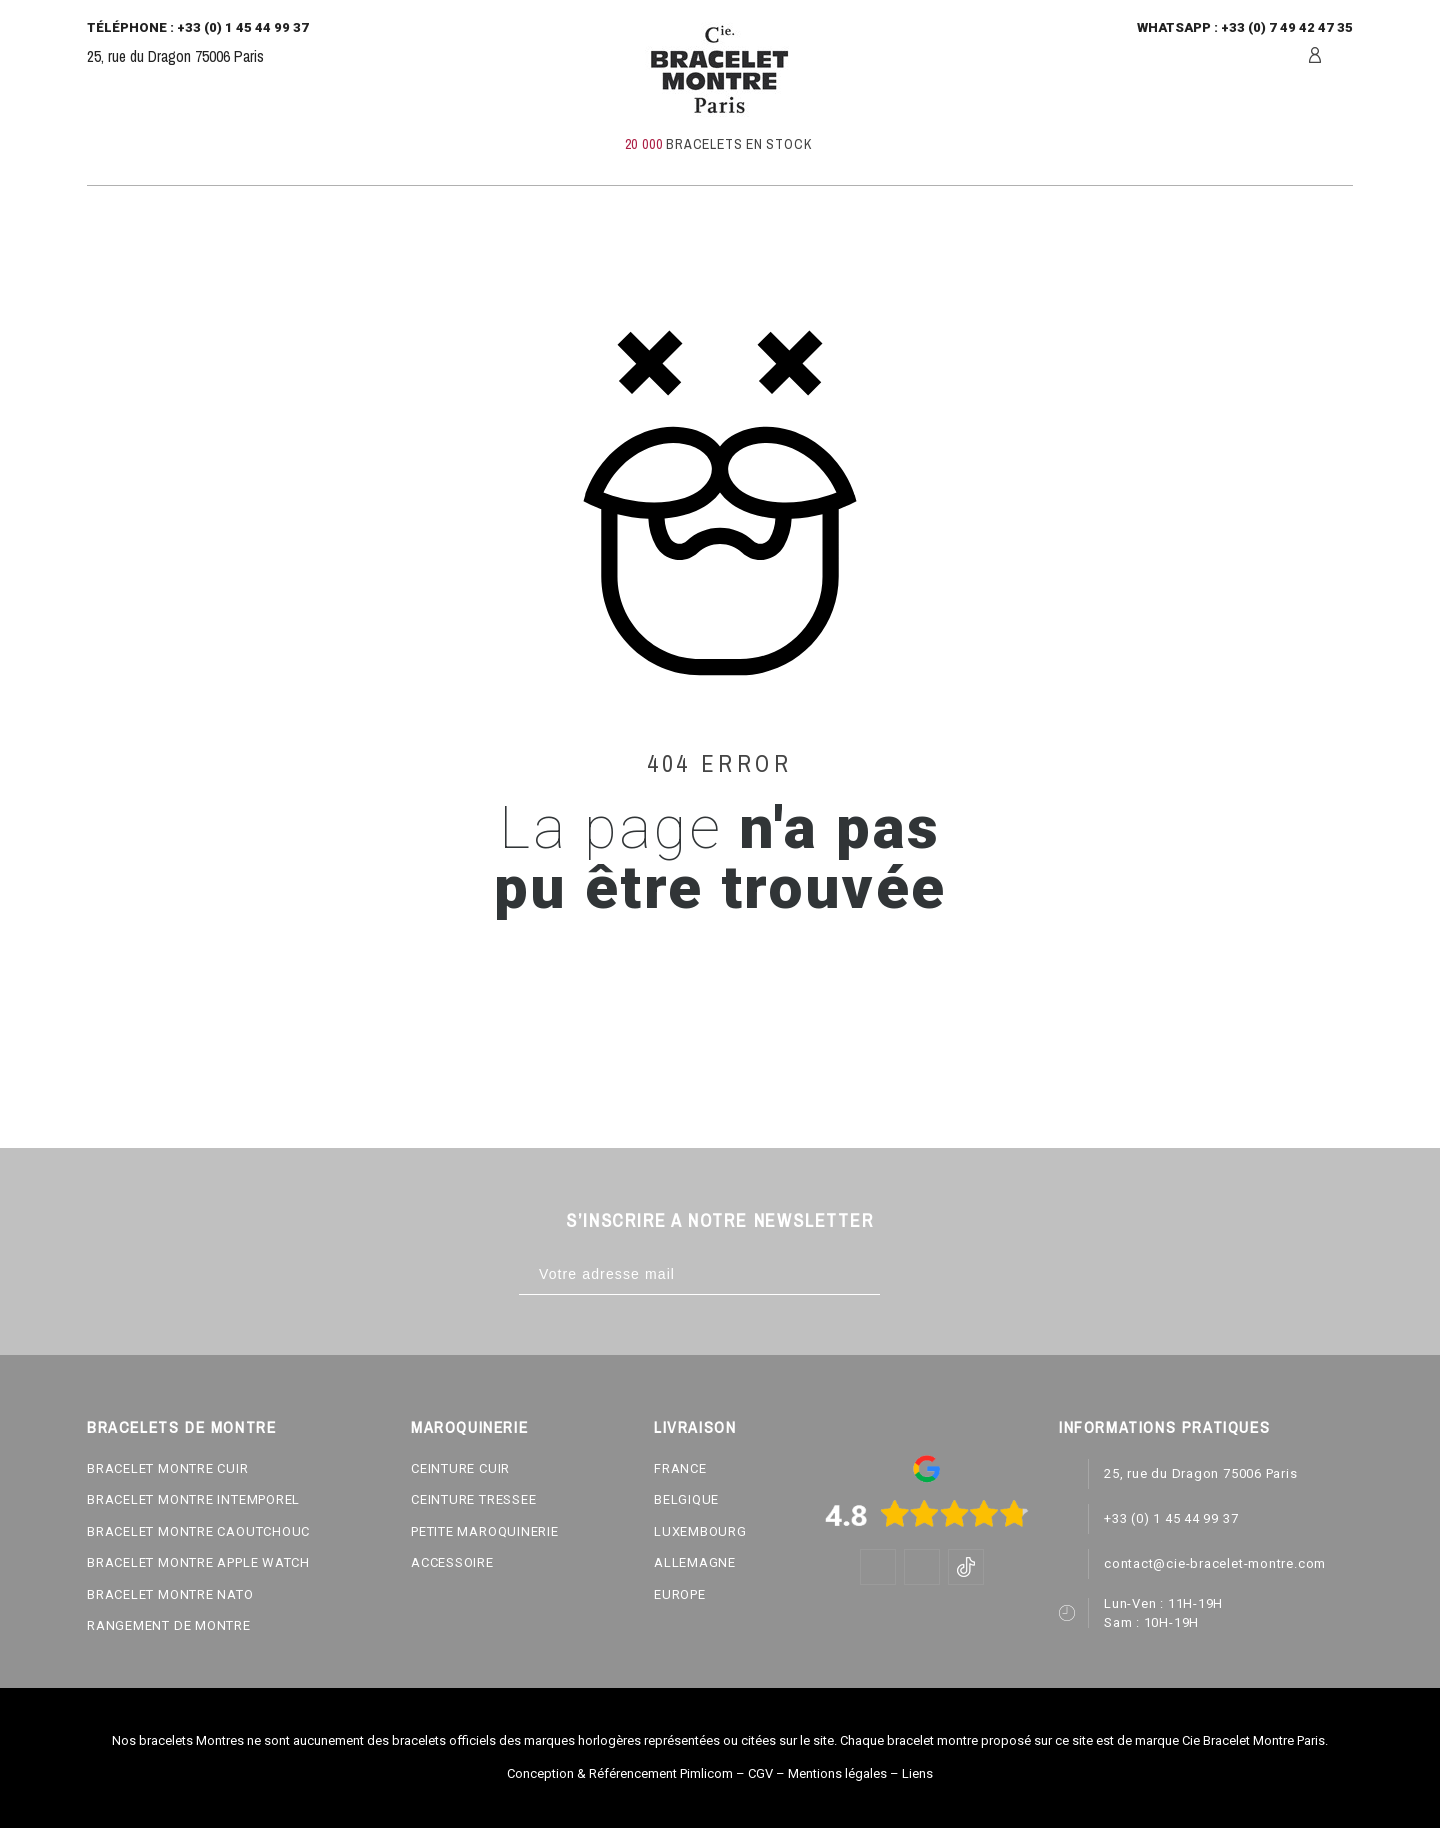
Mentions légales (837, 1773)
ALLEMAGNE (695, 1562)
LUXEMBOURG (700, 1531)
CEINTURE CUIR (460, 1468)
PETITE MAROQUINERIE (485, 1531)
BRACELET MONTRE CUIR (168, 1468)
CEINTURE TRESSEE (473, 1499)
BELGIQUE (686, 1499)
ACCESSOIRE (452, 1562)
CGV (760, 1773)
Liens (917, 1773)
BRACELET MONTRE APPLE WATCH (198, 1562)
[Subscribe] (900, 1274)
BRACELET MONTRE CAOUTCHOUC (198, 1531)
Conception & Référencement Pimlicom (620, 1773)
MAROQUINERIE (469, 1427)
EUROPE (680, 1594)
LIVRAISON (695, 1427)
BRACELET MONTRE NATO (170, 1594)
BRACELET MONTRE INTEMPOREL (193, 1499)
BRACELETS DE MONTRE (181, 1427)
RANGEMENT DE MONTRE (169, 1625)
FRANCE (680, 1468)
